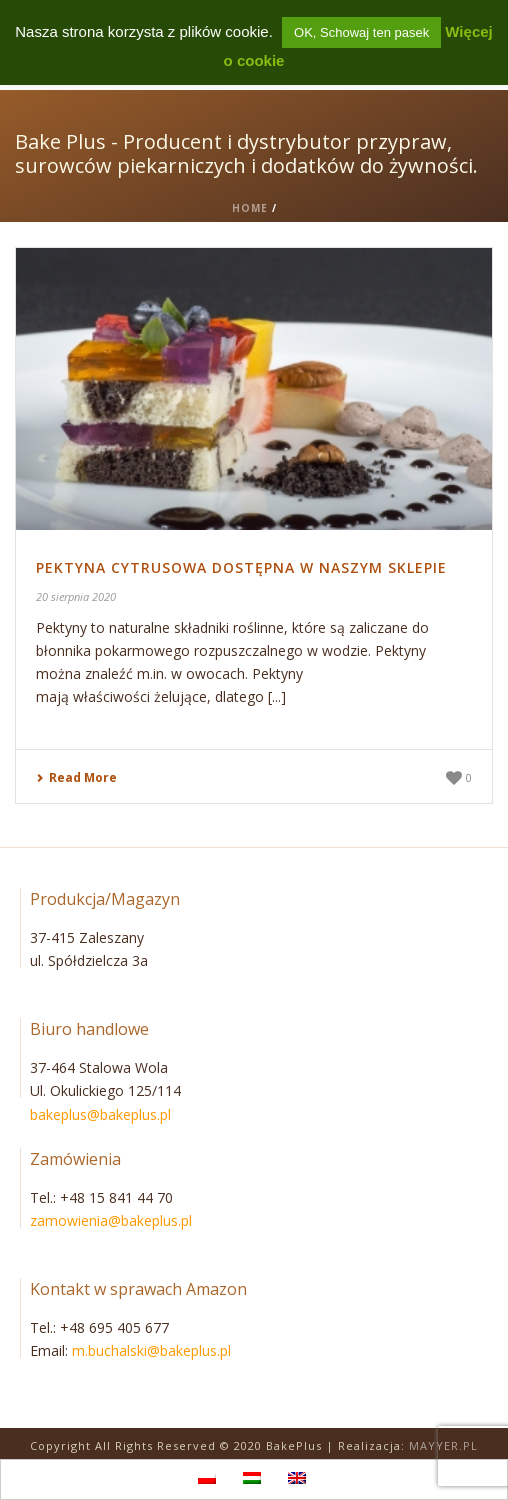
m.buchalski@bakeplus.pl (151, 1350)
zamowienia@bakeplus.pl (111, 1220)
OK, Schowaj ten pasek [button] (361, 32)
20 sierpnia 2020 (76, 596)
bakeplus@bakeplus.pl (100, 1114)
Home (250, 208)
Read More (76, 777)
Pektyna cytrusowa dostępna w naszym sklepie (241, 567)
